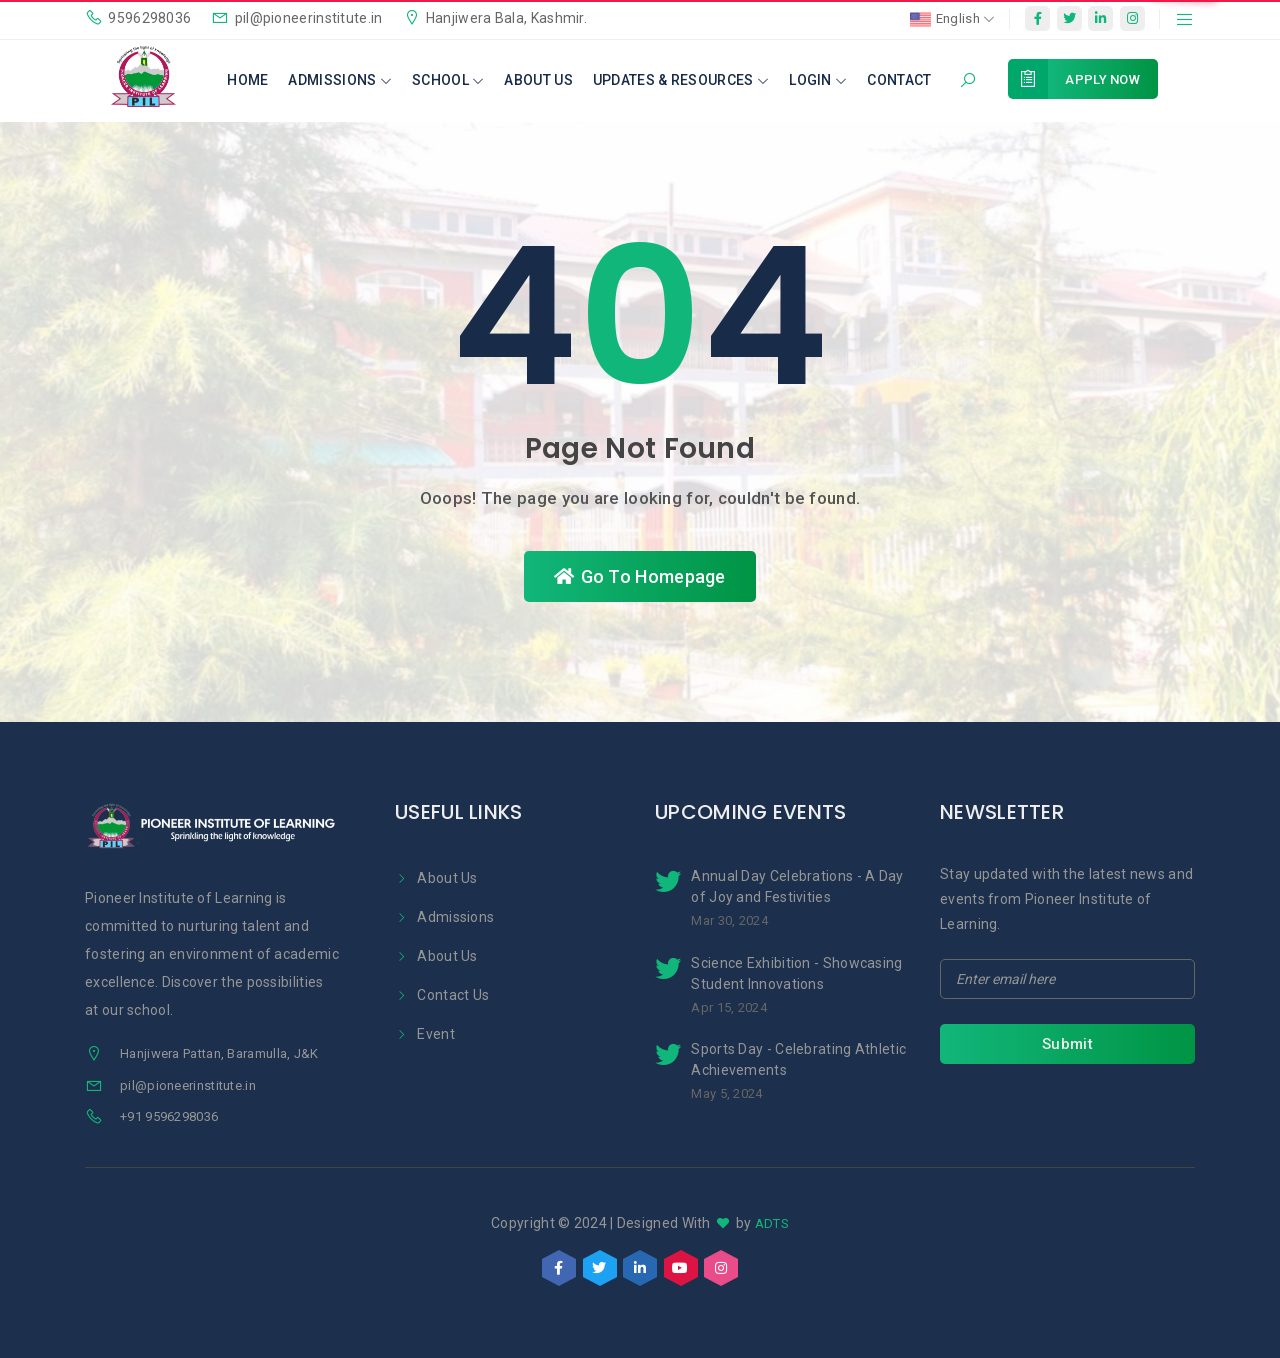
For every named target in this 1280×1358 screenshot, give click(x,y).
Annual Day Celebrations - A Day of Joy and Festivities (797, 886)
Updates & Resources (681, 80)
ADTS (772, 1223)
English (952, 19)
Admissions (340, 80)
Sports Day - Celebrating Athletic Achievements (798, 1059)
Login (818, 80)
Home (247, 80)
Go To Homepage (640, 576)
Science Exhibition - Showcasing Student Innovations (796, 973)
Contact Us (442, 995)
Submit (1067, 1044)
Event (425, 1034)
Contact (899, 80)
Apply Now (1094, 79)
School (448, 80)
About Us (538, 80)
